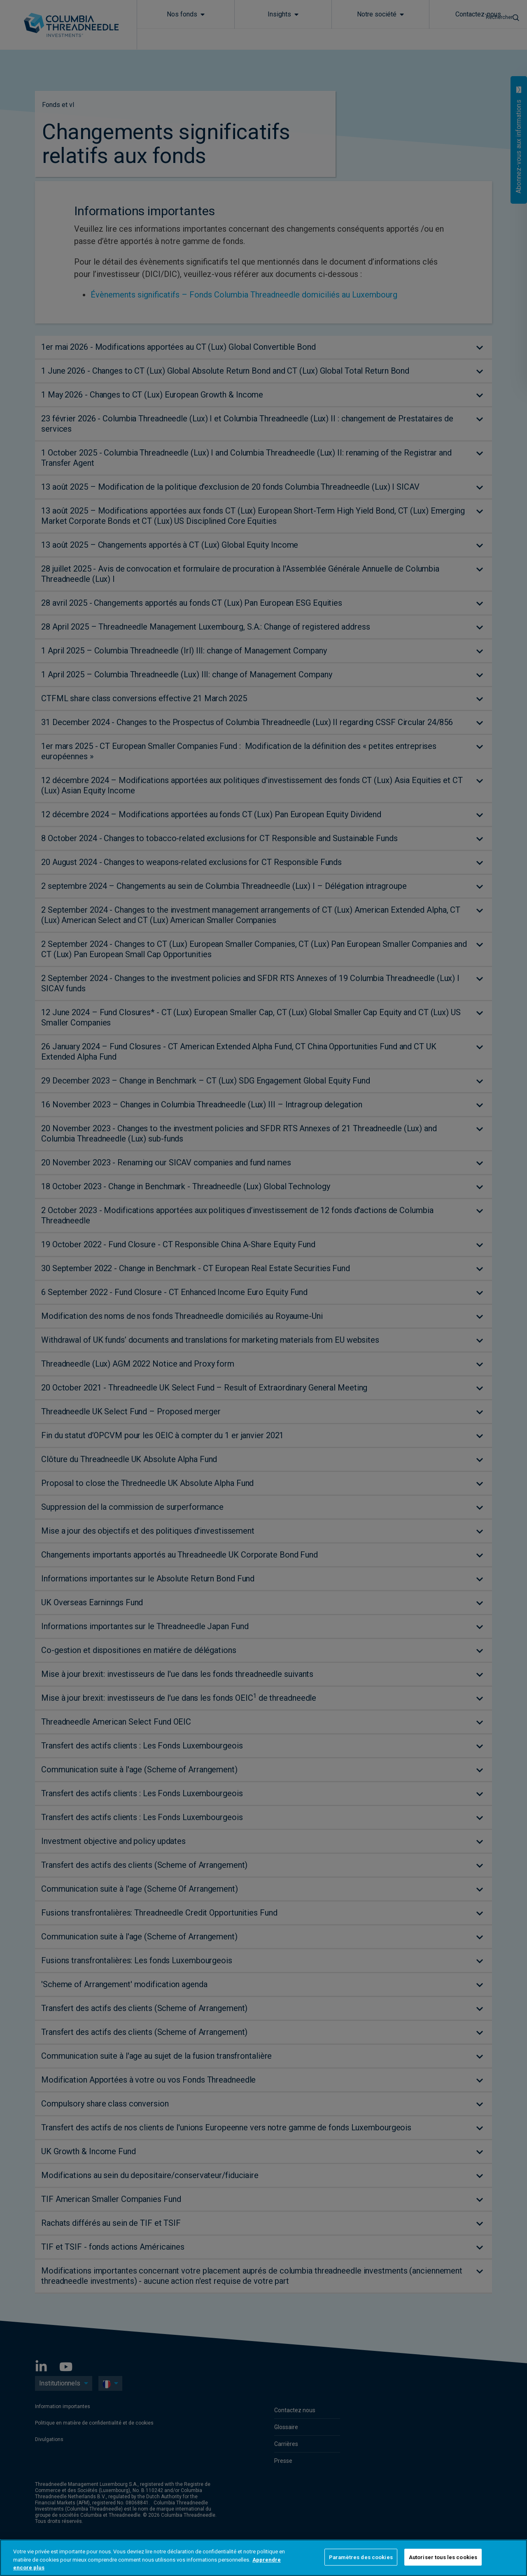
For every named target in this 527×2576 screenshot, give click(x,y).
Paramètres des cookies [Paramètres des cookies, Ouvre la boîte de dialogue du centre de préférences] (361, 2557)
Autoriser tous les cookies (443, 2557)
